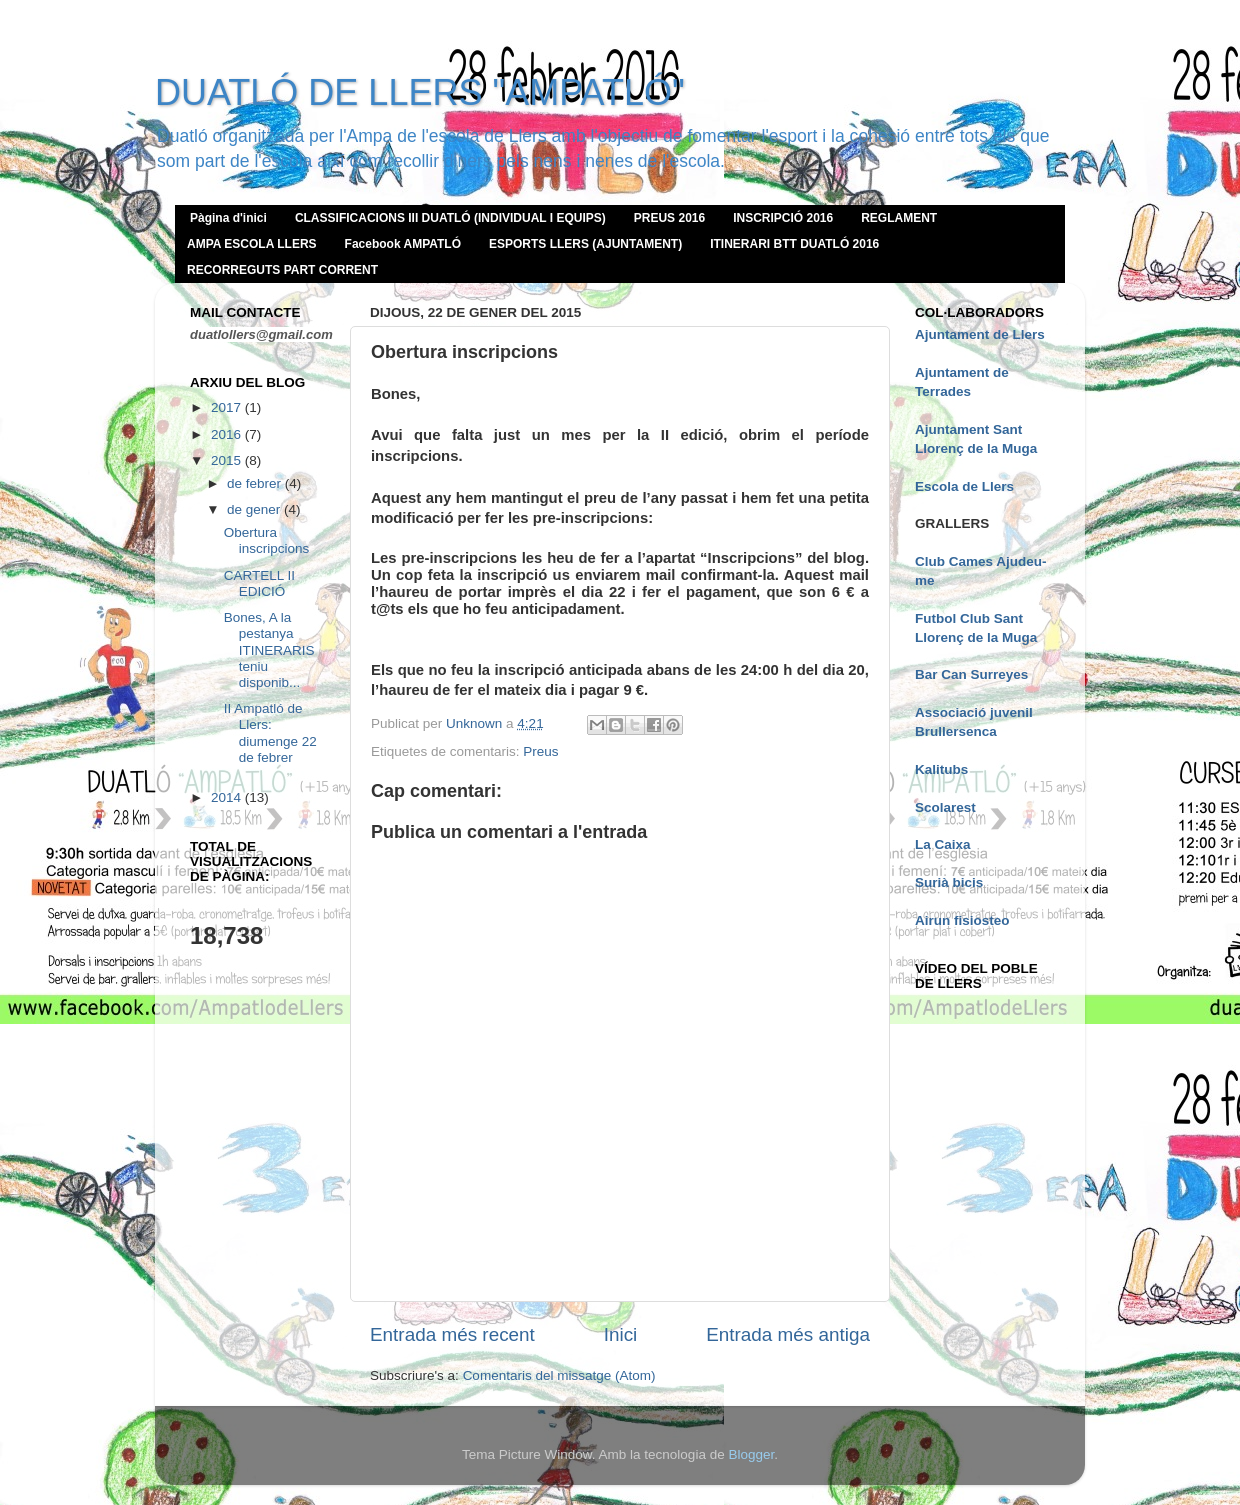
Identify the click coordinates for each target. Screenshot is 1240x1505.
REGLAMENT (899, 218)
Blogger (751, 1454)
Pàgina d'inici (228, 218)
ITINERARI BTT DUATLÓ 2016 (794, 244)
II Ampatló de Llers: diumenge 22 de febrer (270, 733)
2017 (228, 407)
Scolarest (945, 807)
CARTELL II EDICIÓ (259, 583)
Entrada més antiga (788, 1334)
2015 (228, 460)
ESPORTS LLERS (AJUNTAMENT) (585, 244)
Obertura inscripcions (267, 540)
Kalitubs (941, 769)
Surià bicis (949, 882)
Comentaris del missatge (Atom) (559, 1375)
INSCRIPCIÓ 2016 (783, 218)
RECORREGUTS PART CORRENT (282, 270)
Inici (621, 1334)
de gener (255, 509)
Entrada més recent (452, 1334)
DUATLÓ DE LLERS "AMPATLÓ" (420, 92)
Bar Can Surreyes (971, 674)
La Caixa (943, 844)
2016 (228, 434)
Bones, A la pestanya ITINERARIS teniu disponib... (269, 650)
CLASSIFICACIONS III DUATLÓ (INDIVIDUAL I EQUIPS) (450, 218)
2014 (228, 797)
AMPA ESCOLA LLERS (252, 244)
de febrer (256, 483)
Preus (540, 751)
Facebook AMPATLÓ (403, 244)
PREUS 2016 (669, 218)
